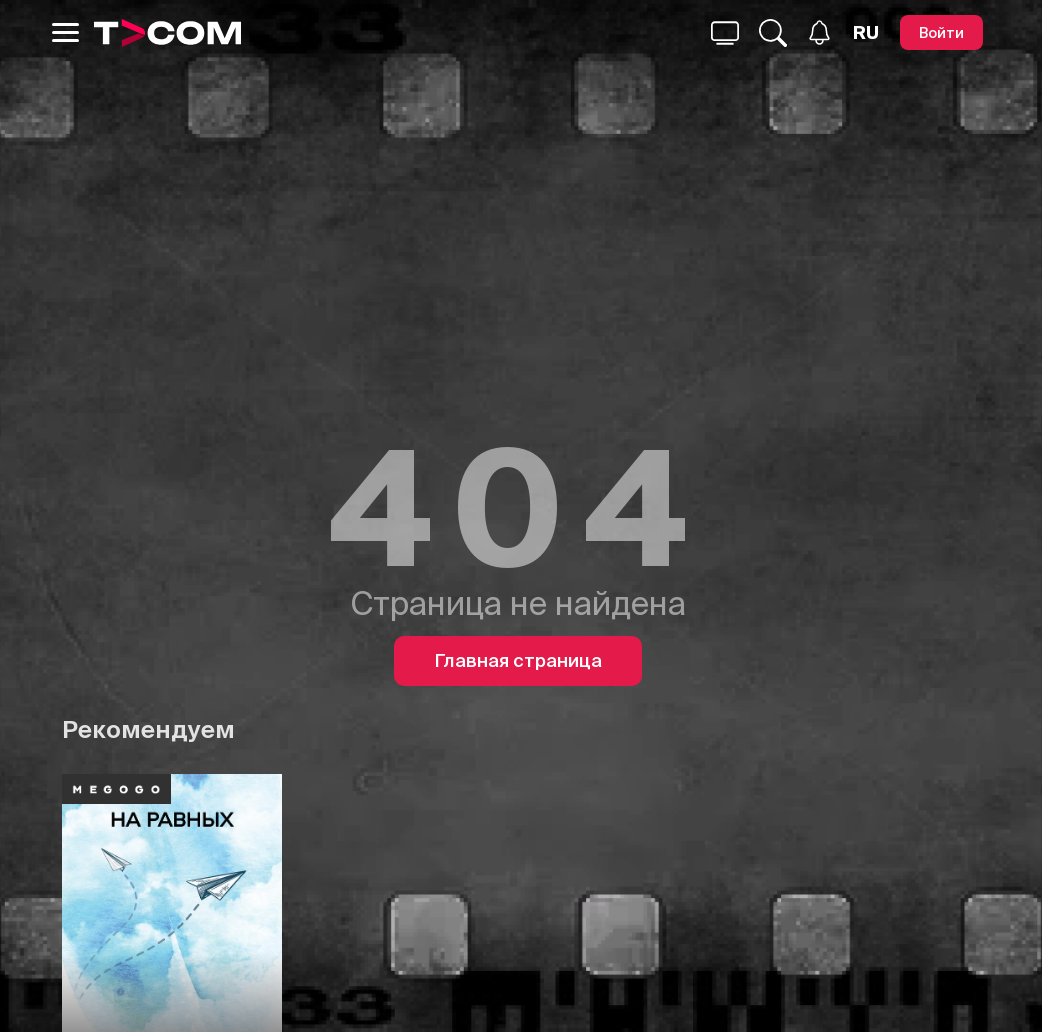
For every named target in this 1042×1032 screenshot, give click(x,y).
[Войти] (941, 32)
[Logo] (168, 33)
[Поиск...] (725, 33)
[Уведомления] (819, 32)
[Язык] (866, 33)
